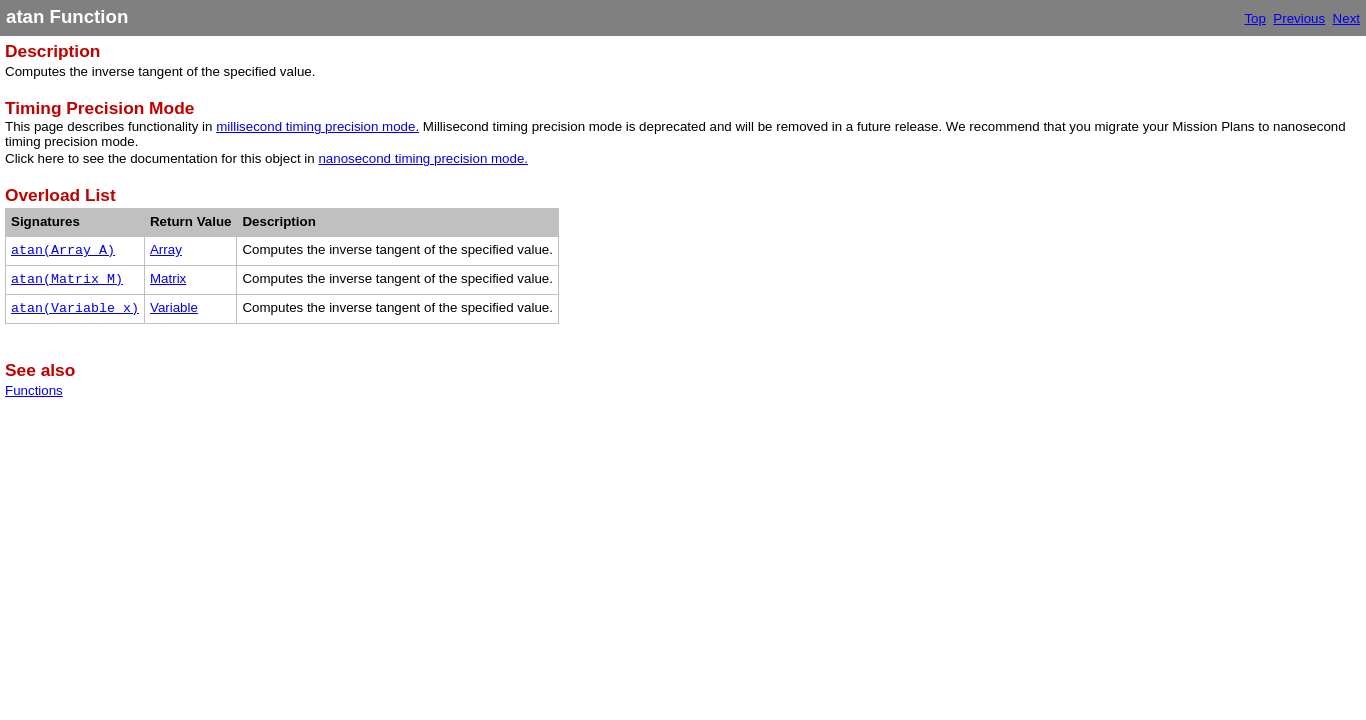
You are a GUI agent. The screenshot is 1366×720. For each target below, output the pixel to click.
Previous (1299, 18)
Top (1255, 18)
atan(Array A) (63, 250)
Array (166, 249)
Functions (34, 390)
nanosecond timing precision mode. (423, 158)
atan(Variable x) (75, 308)
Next (1346, 18)
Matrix (168, 278)
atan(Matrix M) (67, 279)
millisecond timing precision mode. (317, 126)
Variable (174, 307)
